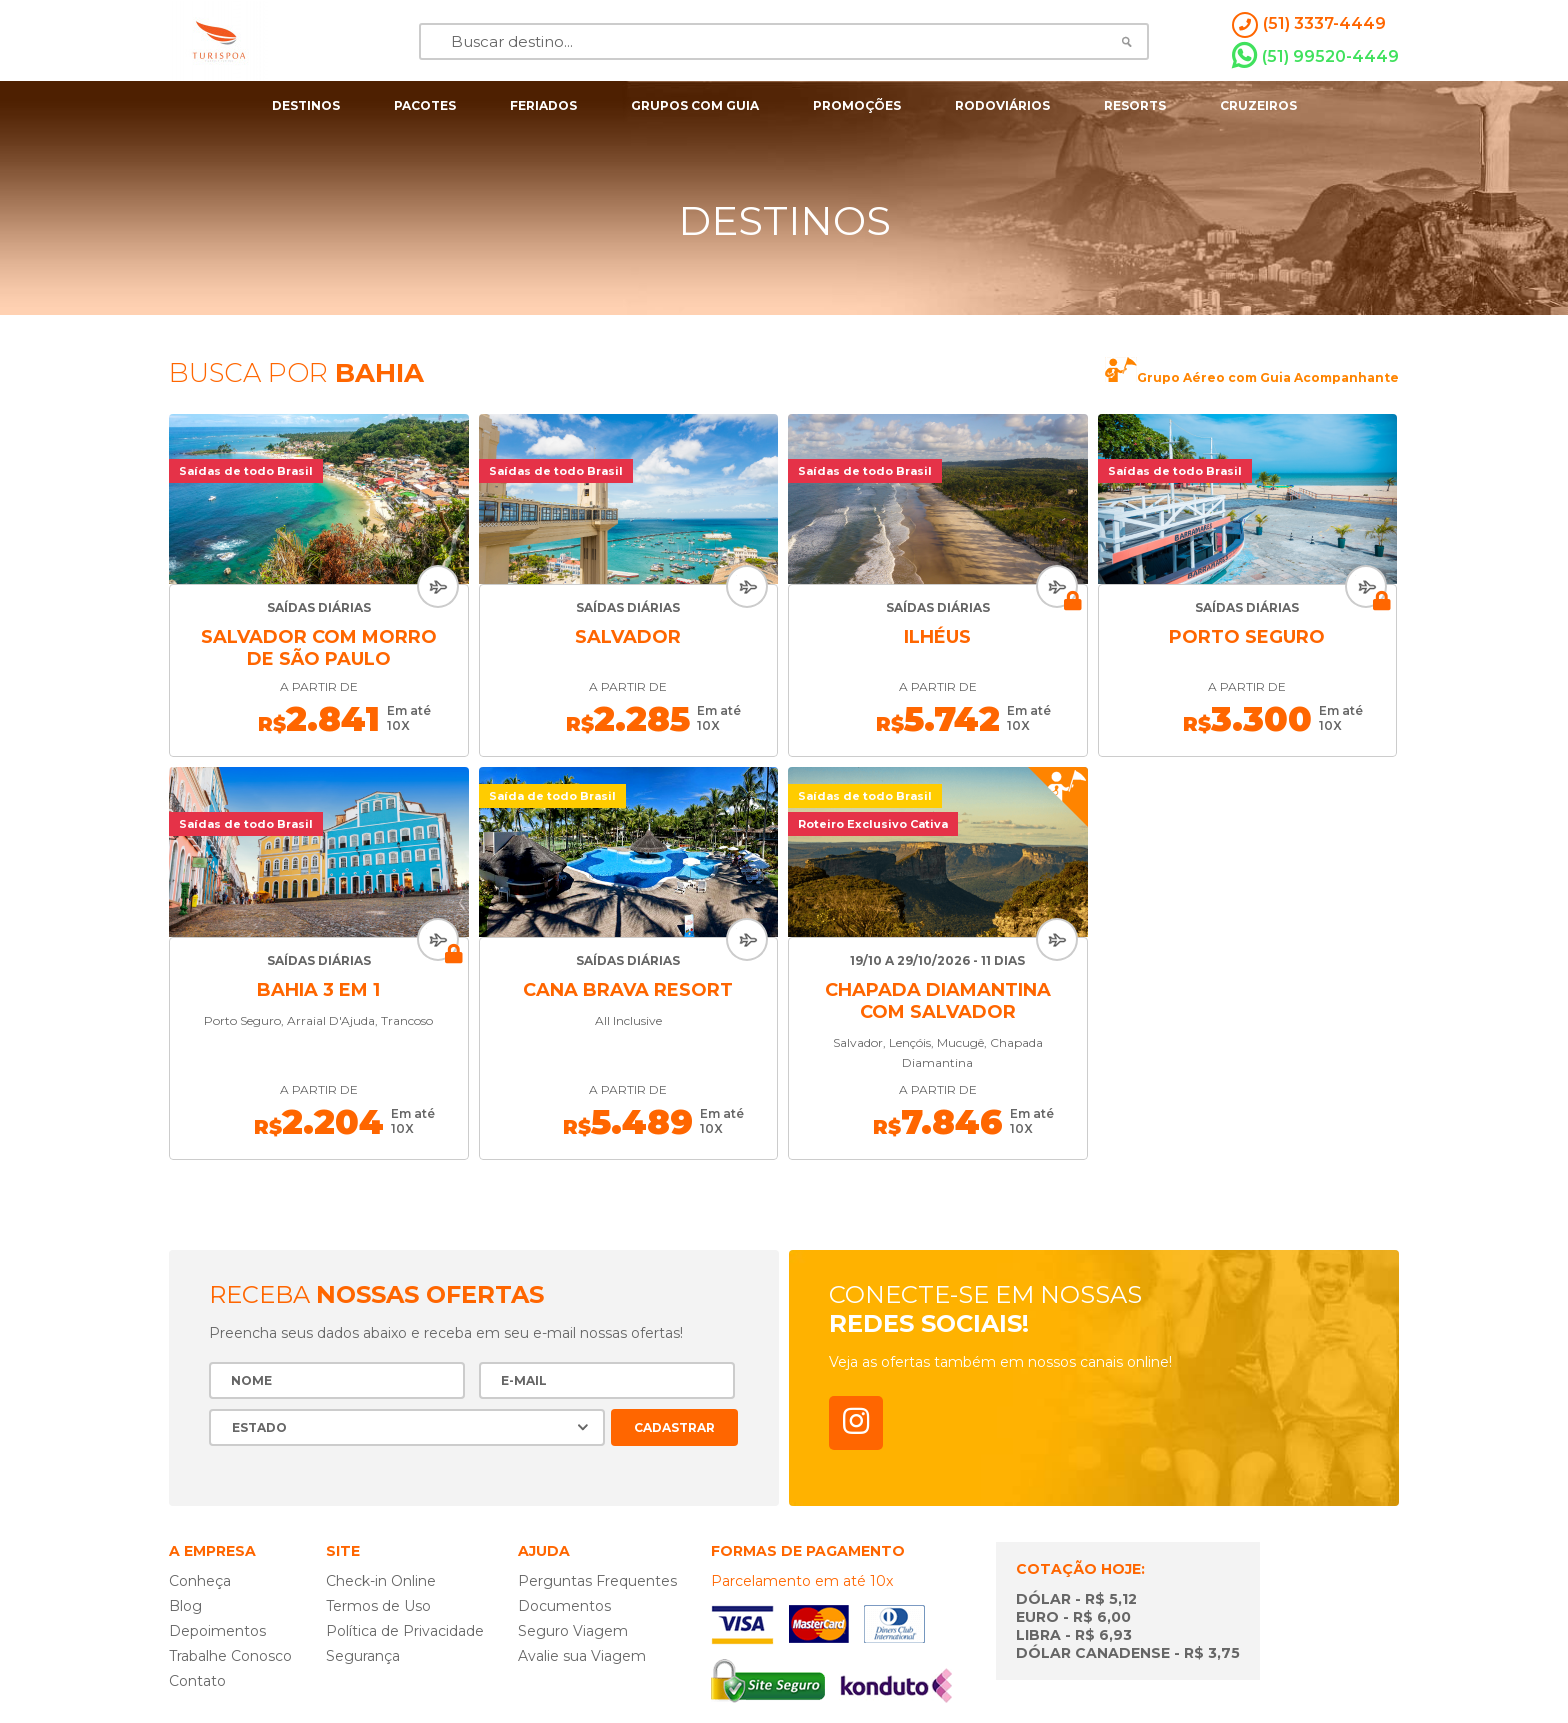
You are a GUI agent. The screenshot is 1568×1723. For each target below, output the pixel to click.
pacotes (425, 105)
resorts (1135, 105)
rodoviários (1002, 105)
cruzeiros (1258, 105)
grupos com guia (695, 105)
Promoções (857, 105)
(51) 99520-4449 (1315, 56)
